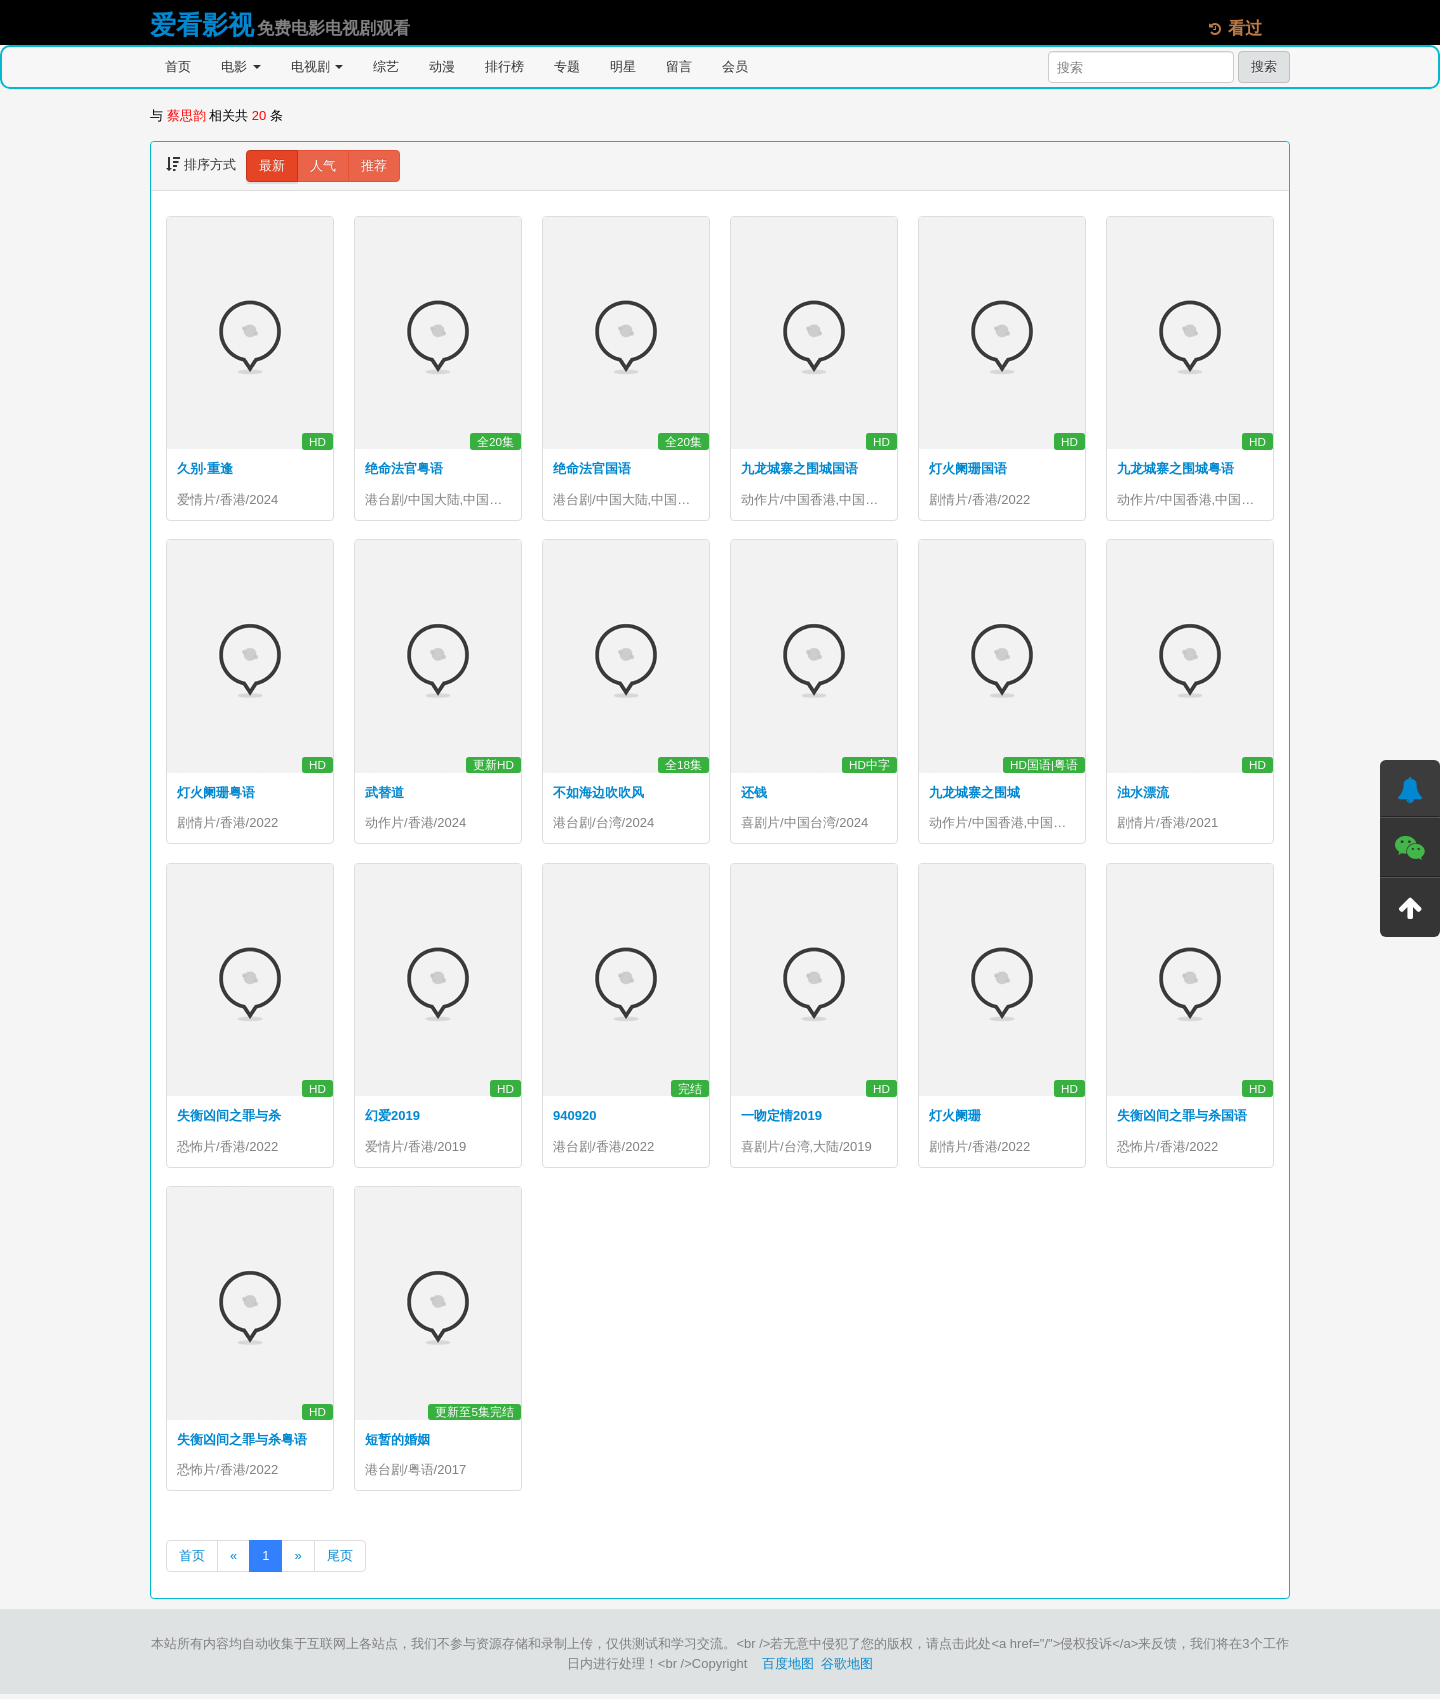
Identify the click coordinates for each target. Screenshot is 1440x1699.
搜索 (1264, 66)
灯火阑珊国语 (968, 468)
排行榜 (504, 66)
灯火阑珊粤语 (216, 793)
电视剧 (317, 66)
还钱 (754, 793)
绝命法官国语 (592, 468)
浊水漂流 (1143, 793)
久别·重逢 (205, 468)
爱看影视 (202, 25)
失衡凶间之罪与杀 (229, 1118)
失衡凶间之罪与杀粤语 (242, 1442)
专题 (567, 66)
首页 (178, 66)
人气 (323, 165)
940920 (574, 1118)
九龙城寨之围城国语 (799, 468)
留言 (679, 66)
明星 (623, 66)
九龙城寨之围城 (974, 793)
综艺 (386, 66)
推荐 (374, 165)
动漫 (442, 66)
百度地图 (788, 1668)
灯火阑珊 (955, 1118)
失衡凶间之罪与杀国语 (1182, 1118)
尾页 (340, 1560)
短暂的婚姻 (397, 1442)
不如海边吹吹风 (598, 793)
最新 (272, 165)
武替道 (384, 793)
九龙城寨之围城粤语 (1175, 468)
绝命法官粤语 (404, 468)
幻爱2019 (392, 1118)
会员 (735, 66)
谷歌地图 (847, 1668)
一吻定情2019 (781, 1118)
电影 (241, 66)
